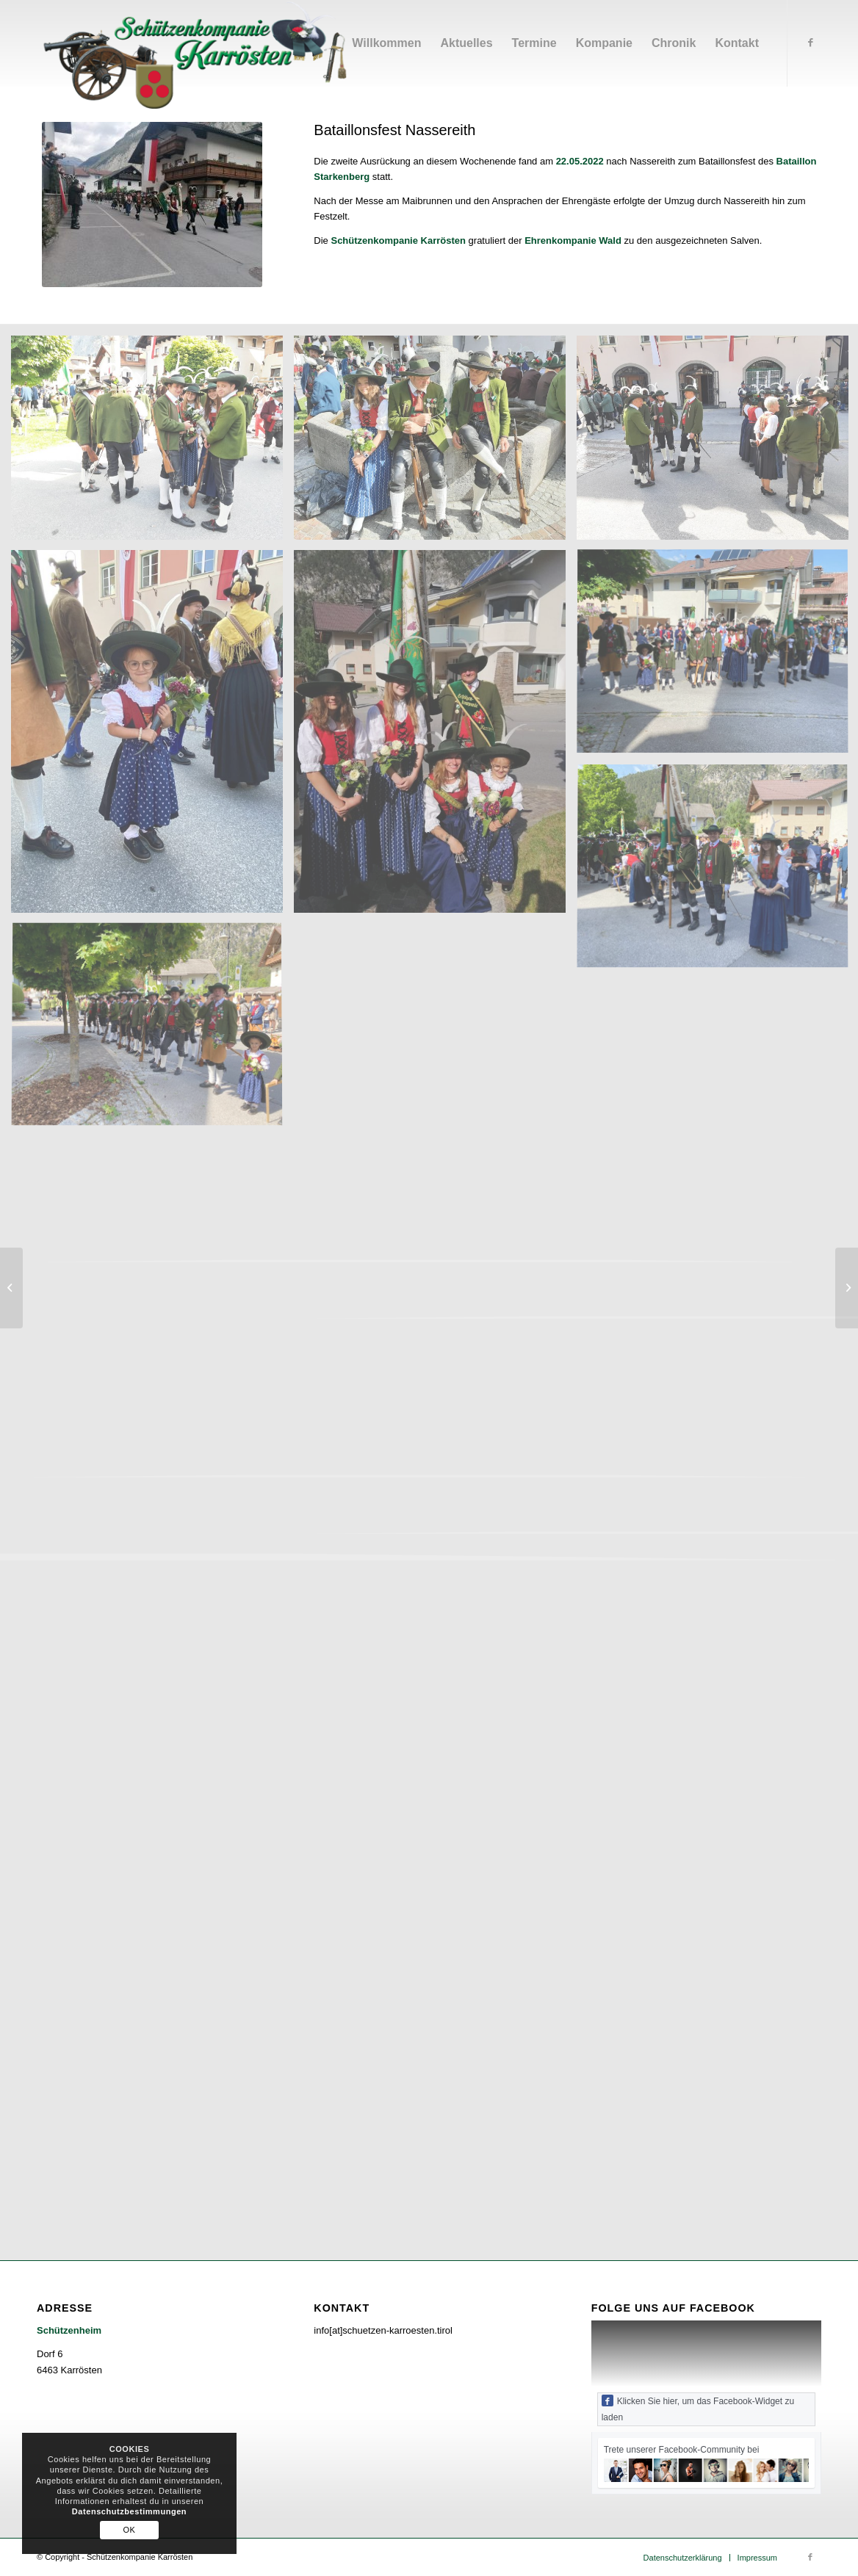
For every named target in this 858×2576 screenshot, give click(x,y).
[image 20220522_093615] (152, 443)
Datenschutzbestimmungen (129, 2511)
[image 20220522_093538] (436, 443)
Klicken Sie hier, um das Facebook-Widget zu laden (698, 2409)
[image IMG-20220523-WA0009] (152, 737)
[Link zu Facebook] (810, 43)
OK (129, 2529)
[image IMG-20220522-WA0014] (436, 738)
